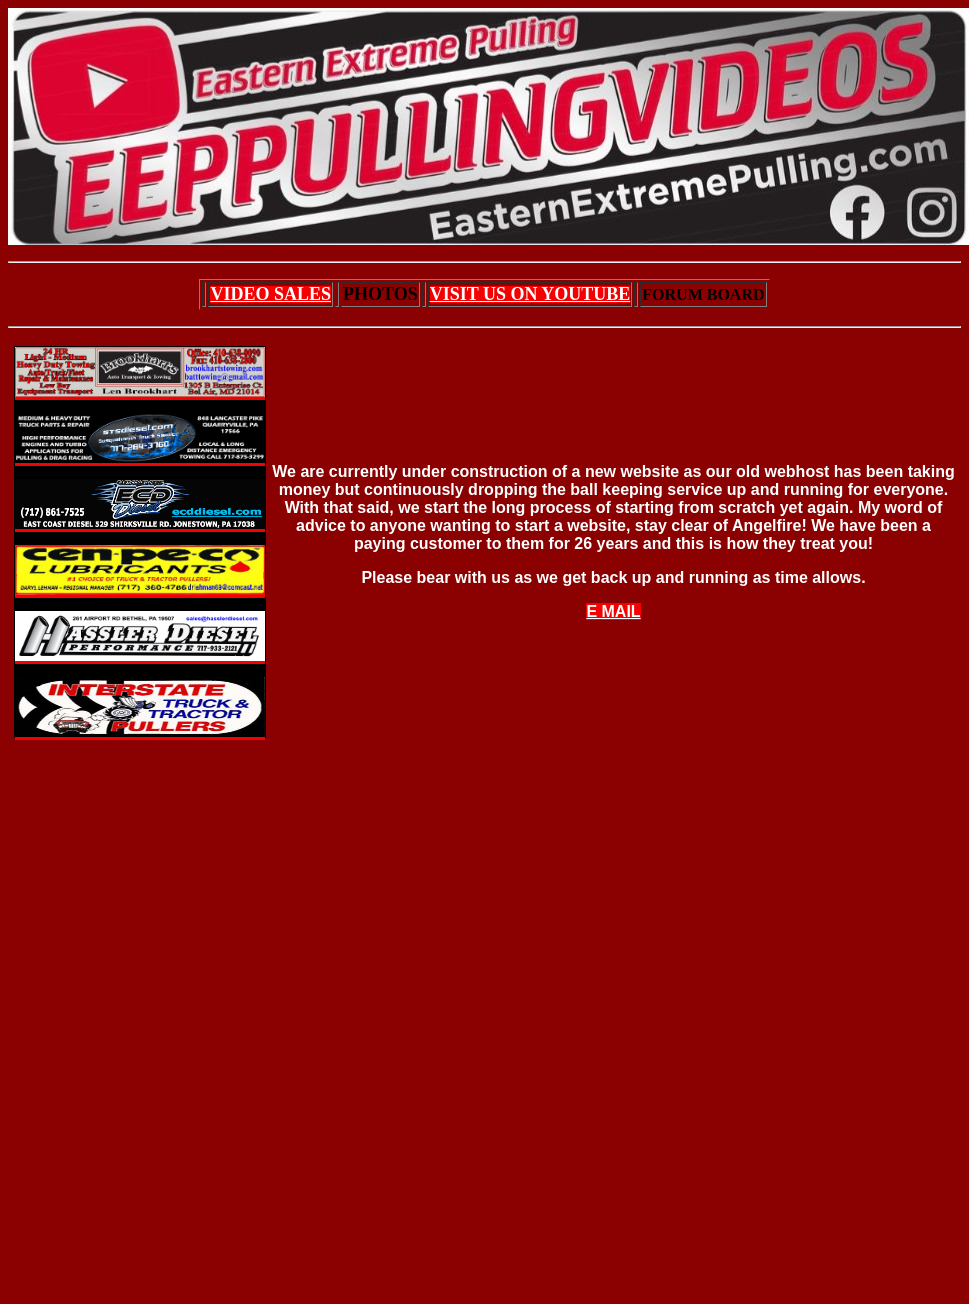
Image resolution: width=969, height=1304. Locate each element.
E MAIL (613, 611)
